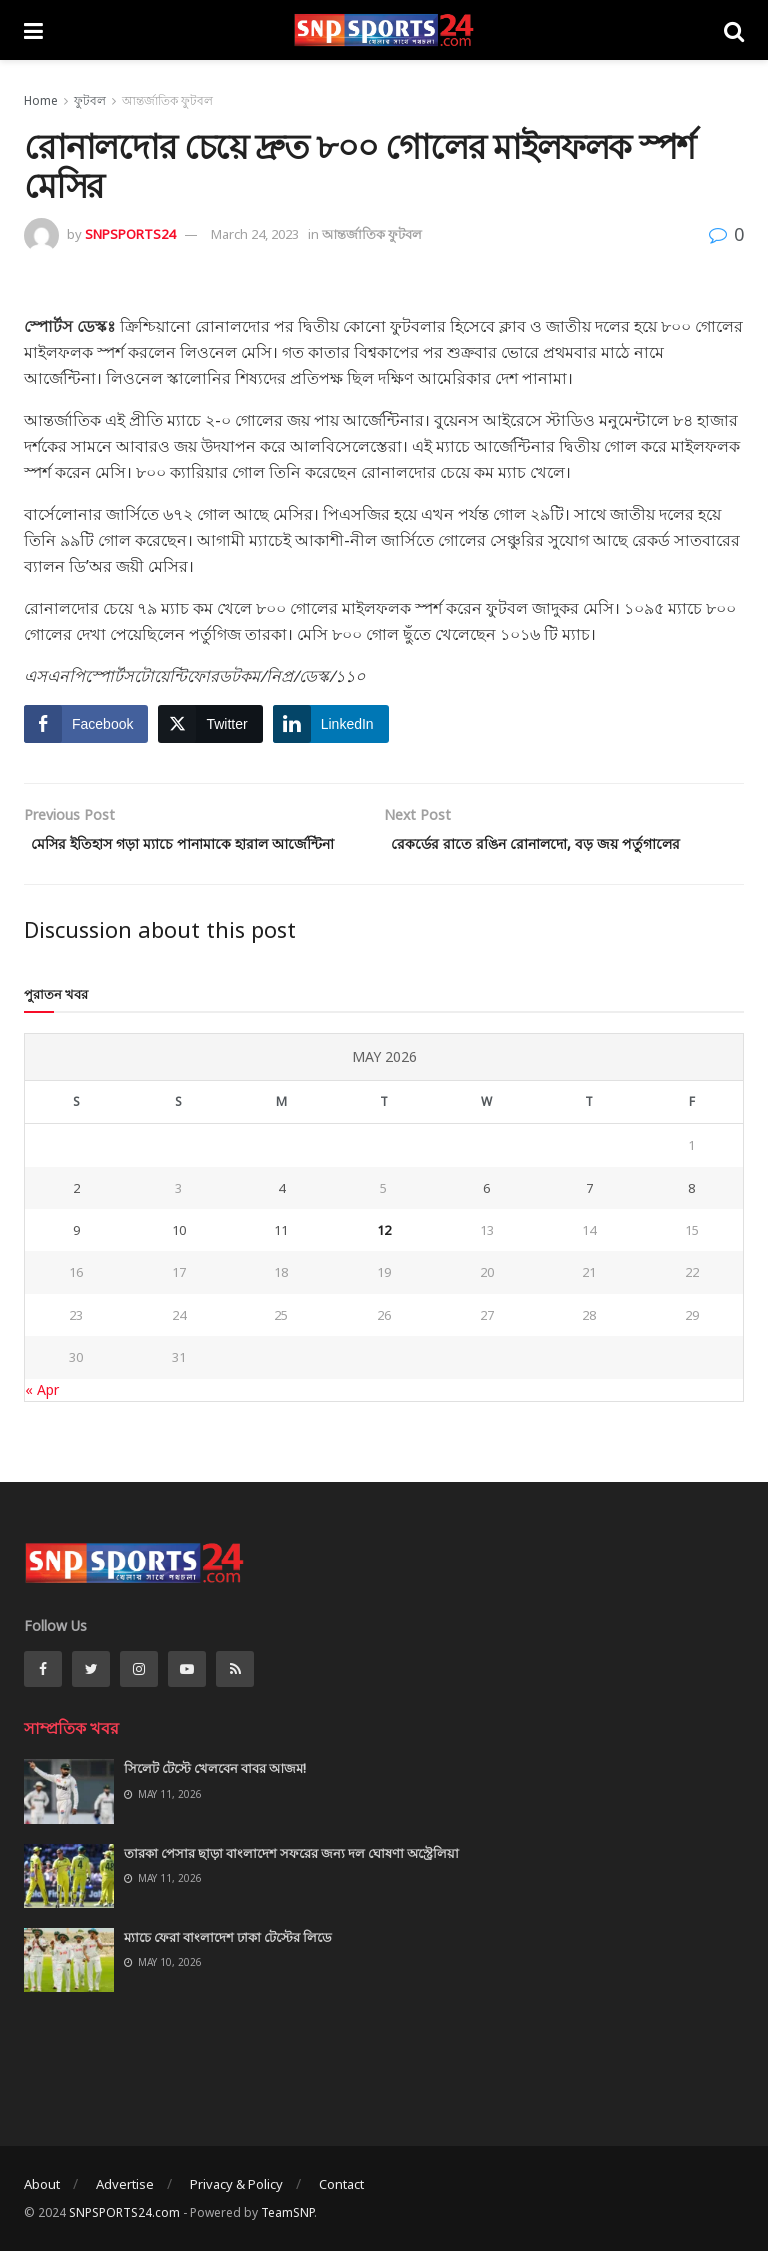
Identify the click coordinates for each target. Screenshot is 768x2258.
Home (41, 100)
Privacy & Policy (236, 2211)
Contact (341, 2211)
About (42, 2211)
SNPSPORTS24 (130, 234)
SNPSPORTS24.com (124, 2240)
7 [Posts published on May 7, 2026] (589, 1215)
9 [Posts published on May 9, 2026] (76, 1258)
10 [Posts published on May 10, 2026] (179, 1258)
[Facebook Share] (86, 724)
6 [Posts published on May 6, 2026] (486, 1215)
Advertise (125, 2211)
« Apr (42, 1416)
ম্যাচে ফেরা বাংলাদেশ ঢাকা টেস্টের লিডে (228, 1965)
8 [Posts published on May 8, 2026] (691, 1215)
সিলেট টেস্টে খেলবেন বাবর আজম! (215, 1796)
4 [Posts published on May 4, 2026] (281, 1215)
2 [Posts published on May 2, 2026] (76, 1215)
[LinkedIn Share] (331, 724)
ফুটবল (90, 100)
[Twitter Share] (210, 724)
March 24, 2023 (255, 234)
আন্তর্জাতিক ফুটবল (167, 100)
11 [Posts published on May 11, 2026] (281, 1258)
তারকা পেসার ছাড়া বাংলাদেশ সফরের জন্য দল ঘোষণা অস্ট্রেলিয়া (291, 1880)
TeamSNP (287, 2240)
